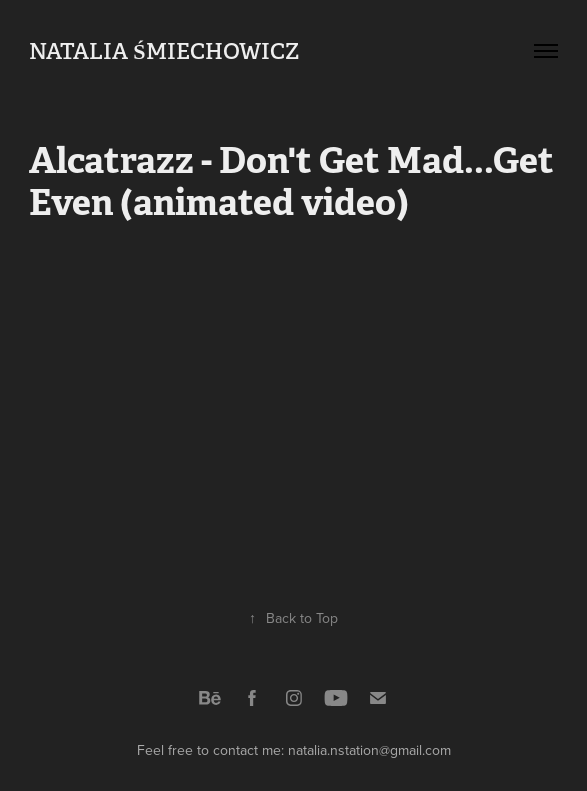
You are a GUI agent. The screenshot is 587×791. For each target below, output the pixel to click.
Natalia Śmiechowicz (163, 51)
